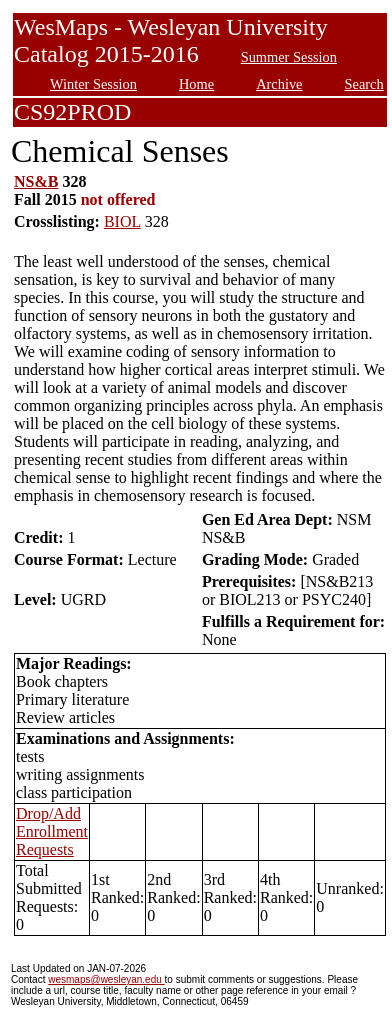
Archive (279, 84)
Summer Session (289, 57)
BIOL (122, 221)
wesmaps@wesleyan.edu (106, 979)
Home (196, 84)
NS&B (36, 181)
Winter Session (93, 84)
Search (364, 84)
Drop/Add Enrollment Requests (52, 831)
